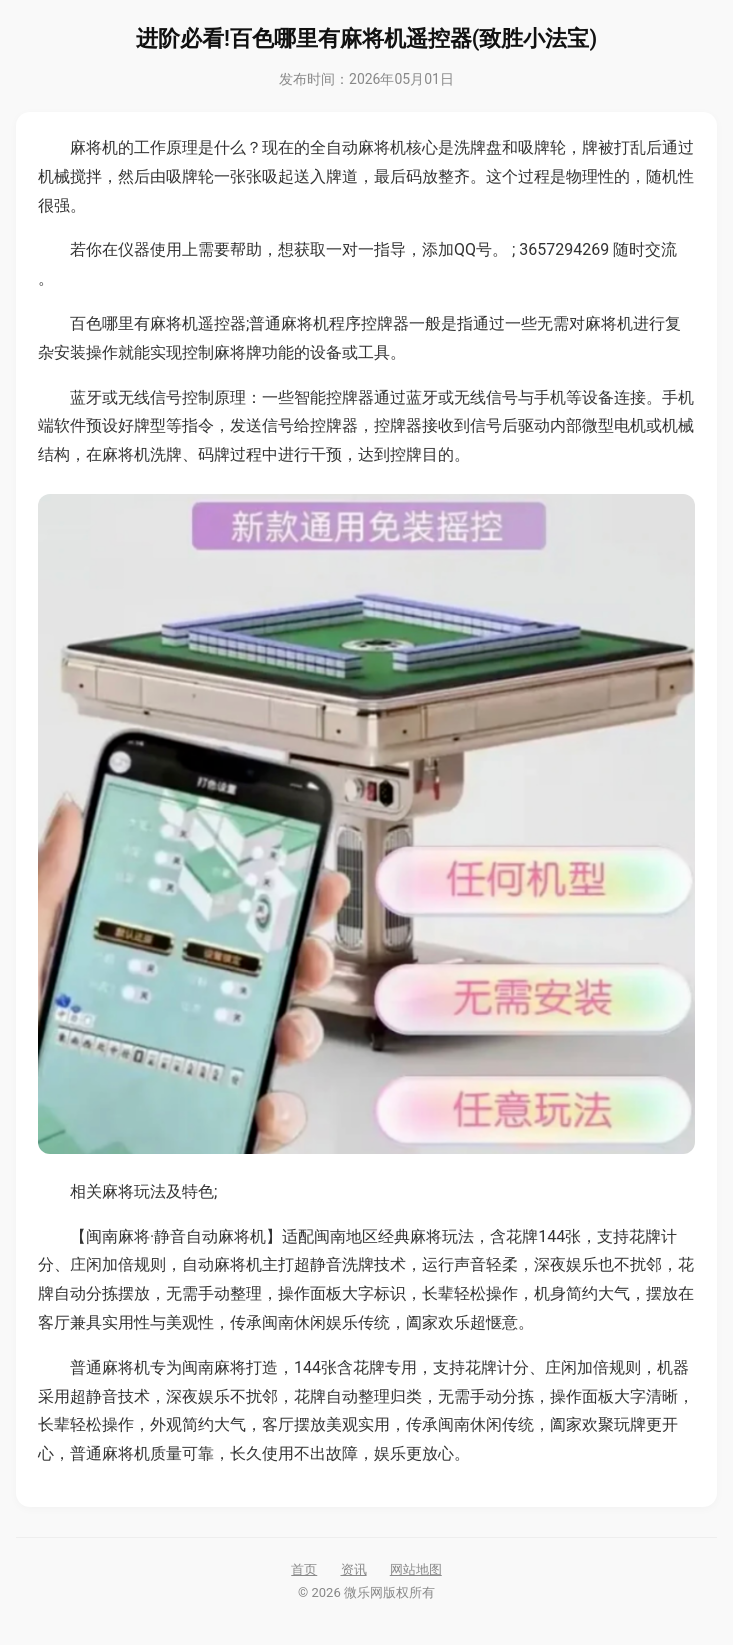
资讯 (354, 1569)
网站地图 (416, 1569)
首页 (304, 1569)
